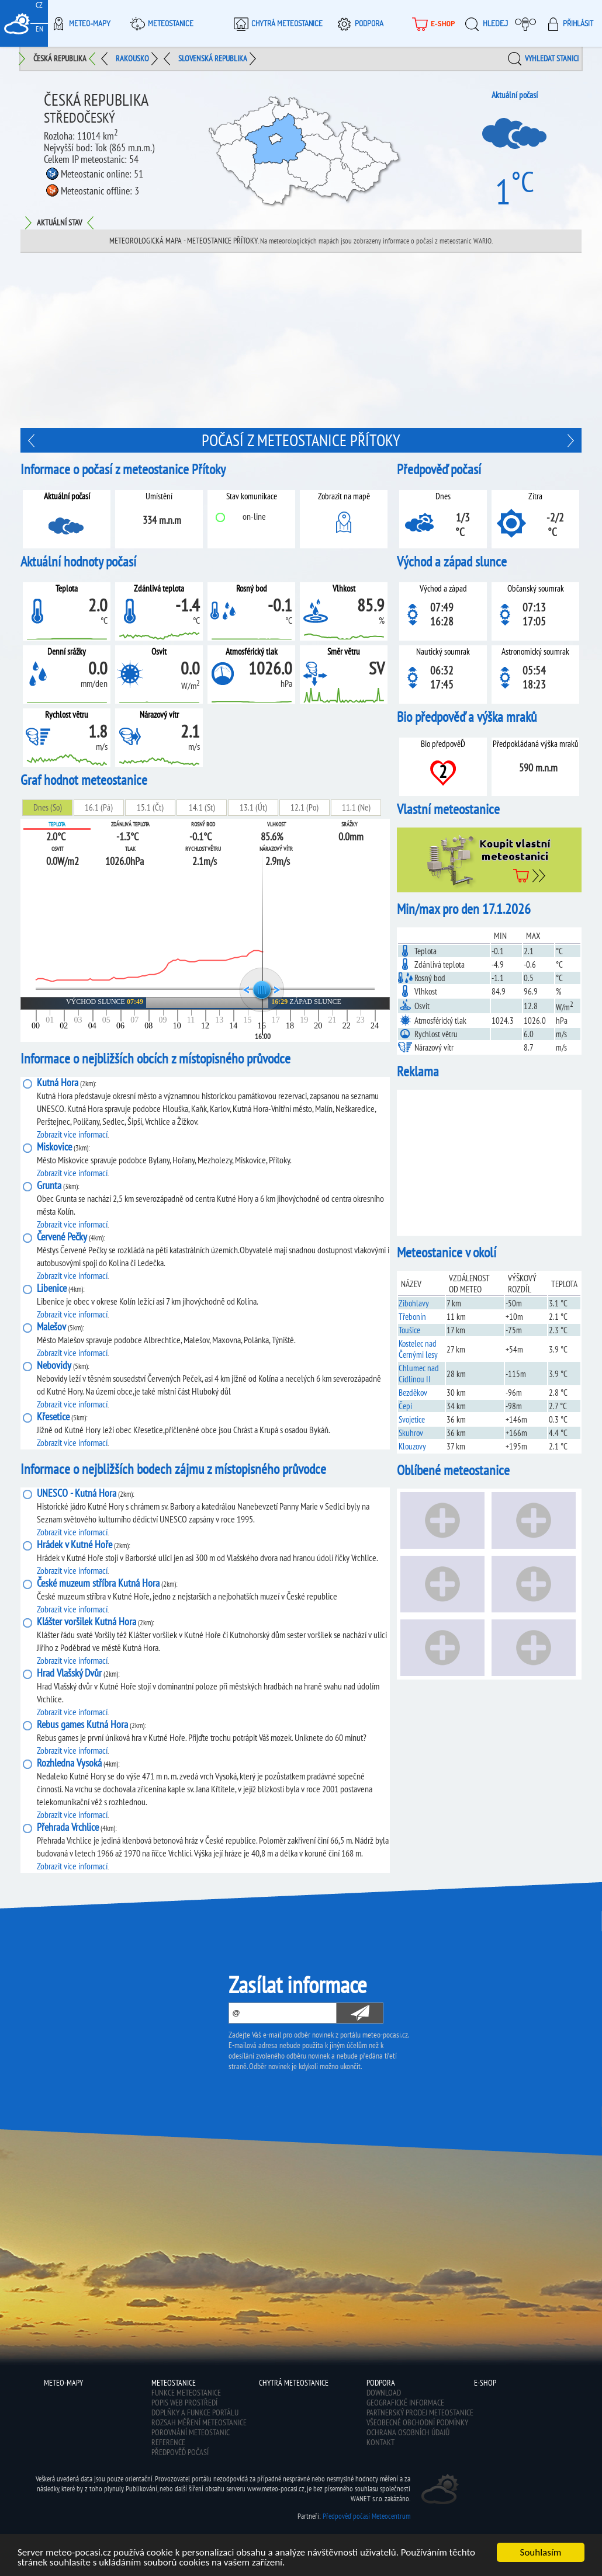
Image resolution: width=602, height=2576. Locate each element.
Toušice (409, 1330)
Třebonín (412, 1316)
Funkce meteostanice (186, 2392)
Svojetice (412, 1419)
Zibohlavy (414, 1303)
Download (383, 2392)
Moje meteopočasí (528, 23)
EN (39, 29)
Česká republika (60, 58)
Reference (168, 2442)
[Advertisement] (489, 1163)
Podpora (358, 23)
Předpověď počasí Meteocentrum (366, 2516)
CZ (39, 5)
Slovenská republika (212, 58)
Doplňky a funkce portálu (194, 2412)
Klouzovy (412, 1446)
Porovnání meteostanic (190, 2432)
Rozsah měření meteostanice (199, 2422)
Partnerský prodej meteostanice (419, 2412)
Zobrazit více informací (72, 1134)
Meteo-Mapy (79, 23)
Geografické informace (405, 2402)
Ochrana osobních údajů (407, 2432)
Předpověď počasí (180, 2452)
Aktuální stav (59, 222)
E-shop (485, 2382)
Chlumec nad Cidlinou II (419, 1373)
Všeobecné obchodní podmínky (417, 2422)
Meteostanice (160, 23)
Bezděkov (413, 1392)
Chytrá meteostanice (276, 23)
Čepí (405, 1406)
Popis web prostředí (184, 2402)
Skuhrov (411, 1432)
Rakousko (132, 58)
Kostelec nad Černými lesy (418, 1349)
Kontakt (380, 2442)
